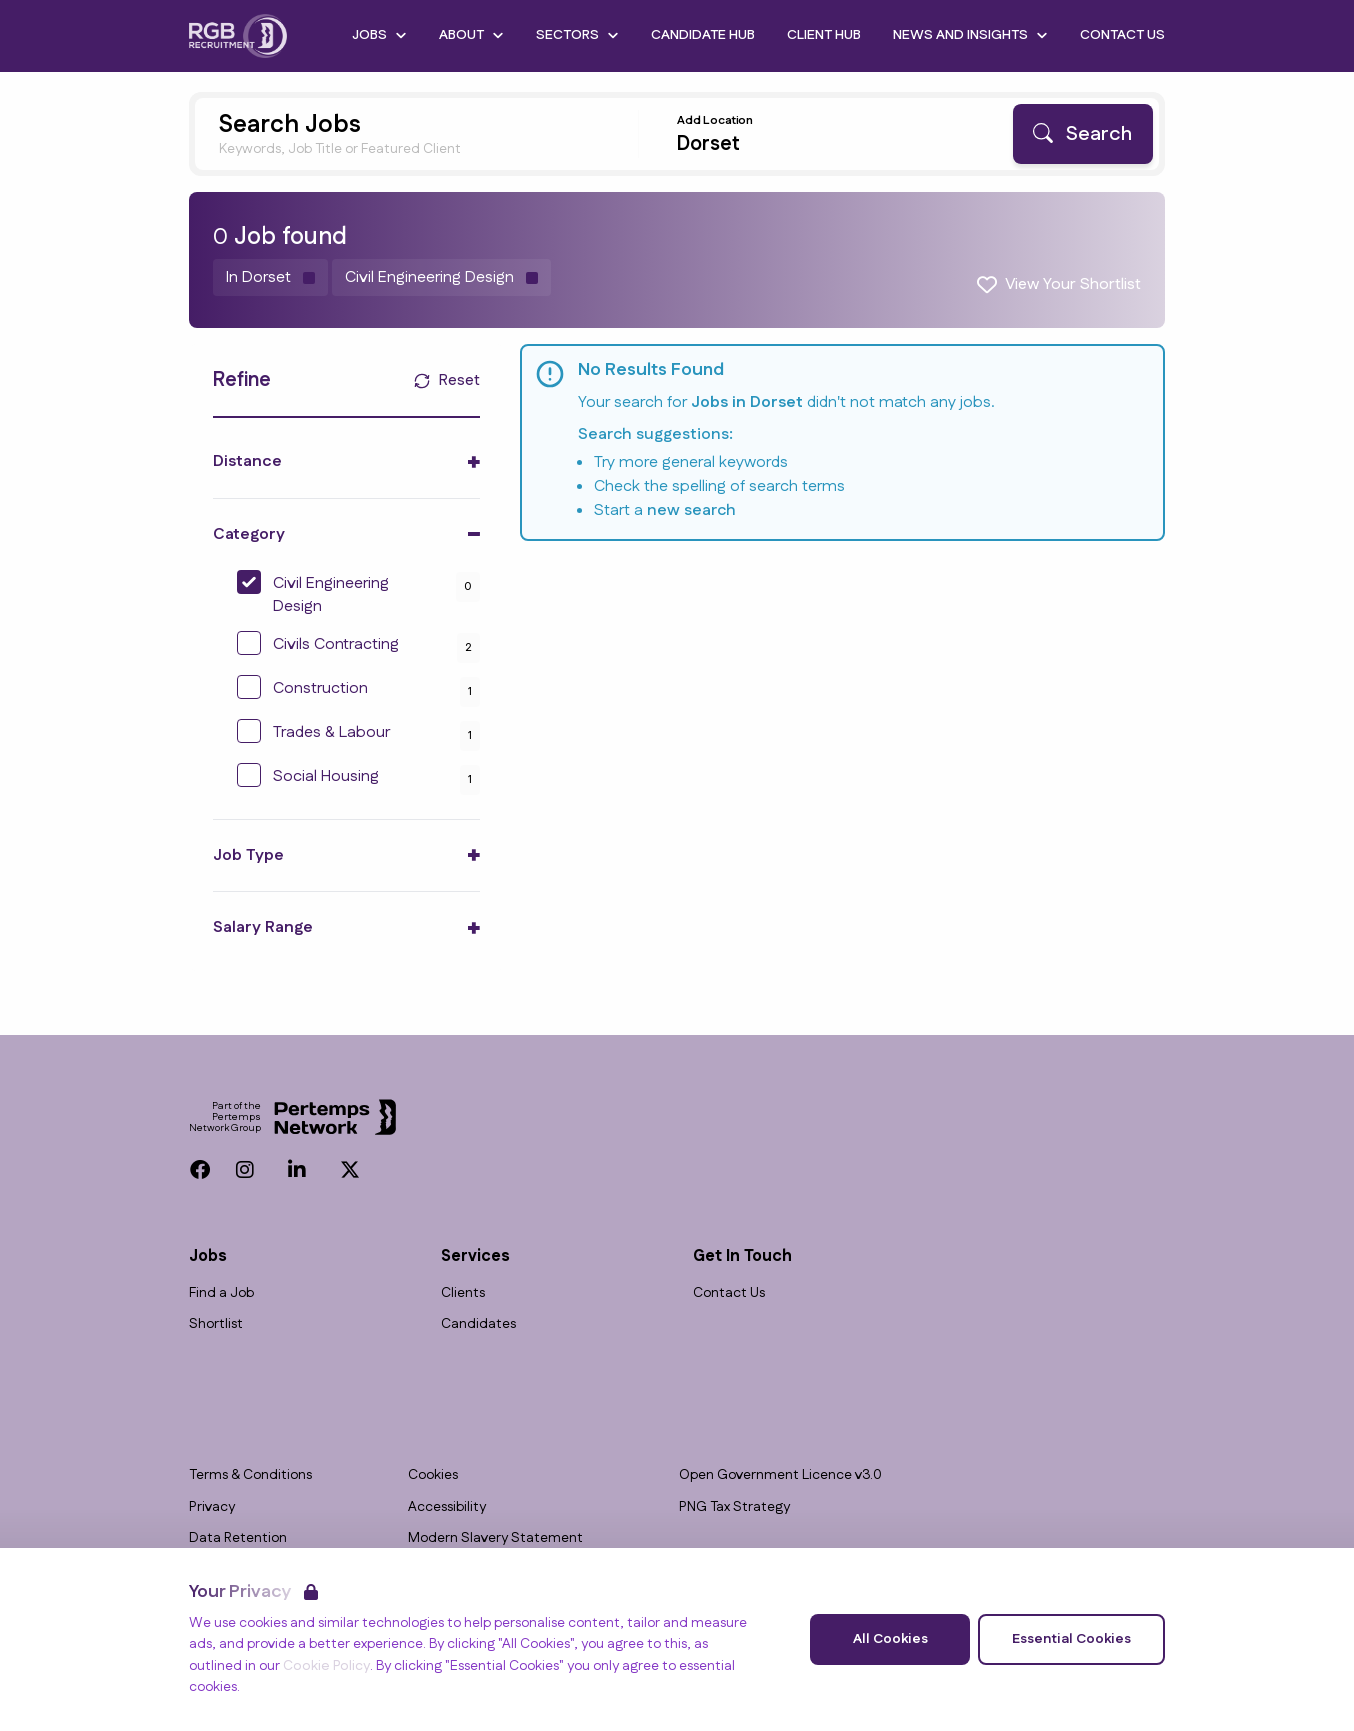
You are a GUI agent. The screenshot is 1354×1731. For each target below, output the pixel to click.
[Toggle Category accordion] (346, 534)
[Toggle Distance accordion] (346, 461)
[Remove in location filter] (270, 277)
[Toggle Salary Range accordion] (346, 927)
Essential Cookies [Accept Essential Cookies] (1071, 1639)
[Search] (1083, 134)
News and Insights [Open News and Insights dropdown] (970, 35)
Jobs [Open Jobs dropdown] (379, 35)
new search (691, 510)
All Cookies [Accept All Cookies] (890, 1639)
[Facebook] (200, 1170)
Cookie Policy (326, 1666)
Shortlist (216, 1324)
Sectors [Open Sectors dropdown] (577, 35)
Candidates (478, 1324)
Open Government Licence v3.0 (780, 1475)
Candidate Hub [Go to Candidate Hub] (703, 35)
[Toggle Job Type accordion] (346, 855)
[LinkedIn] (297, 1170)
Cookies (433, 1475)
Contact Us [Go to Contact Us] (1122, 35)
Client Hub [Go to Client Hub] (824, 35)
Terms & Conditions (250, 1475)
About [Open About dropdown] (471, 35)
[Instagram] (245, 1170)
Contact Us (729, 1293)
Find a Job (221, 1293)
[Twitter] (350, 1170)
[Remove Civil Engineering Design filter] (441, 277)
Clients (463, 1293)
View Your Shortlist (1073, 284)
